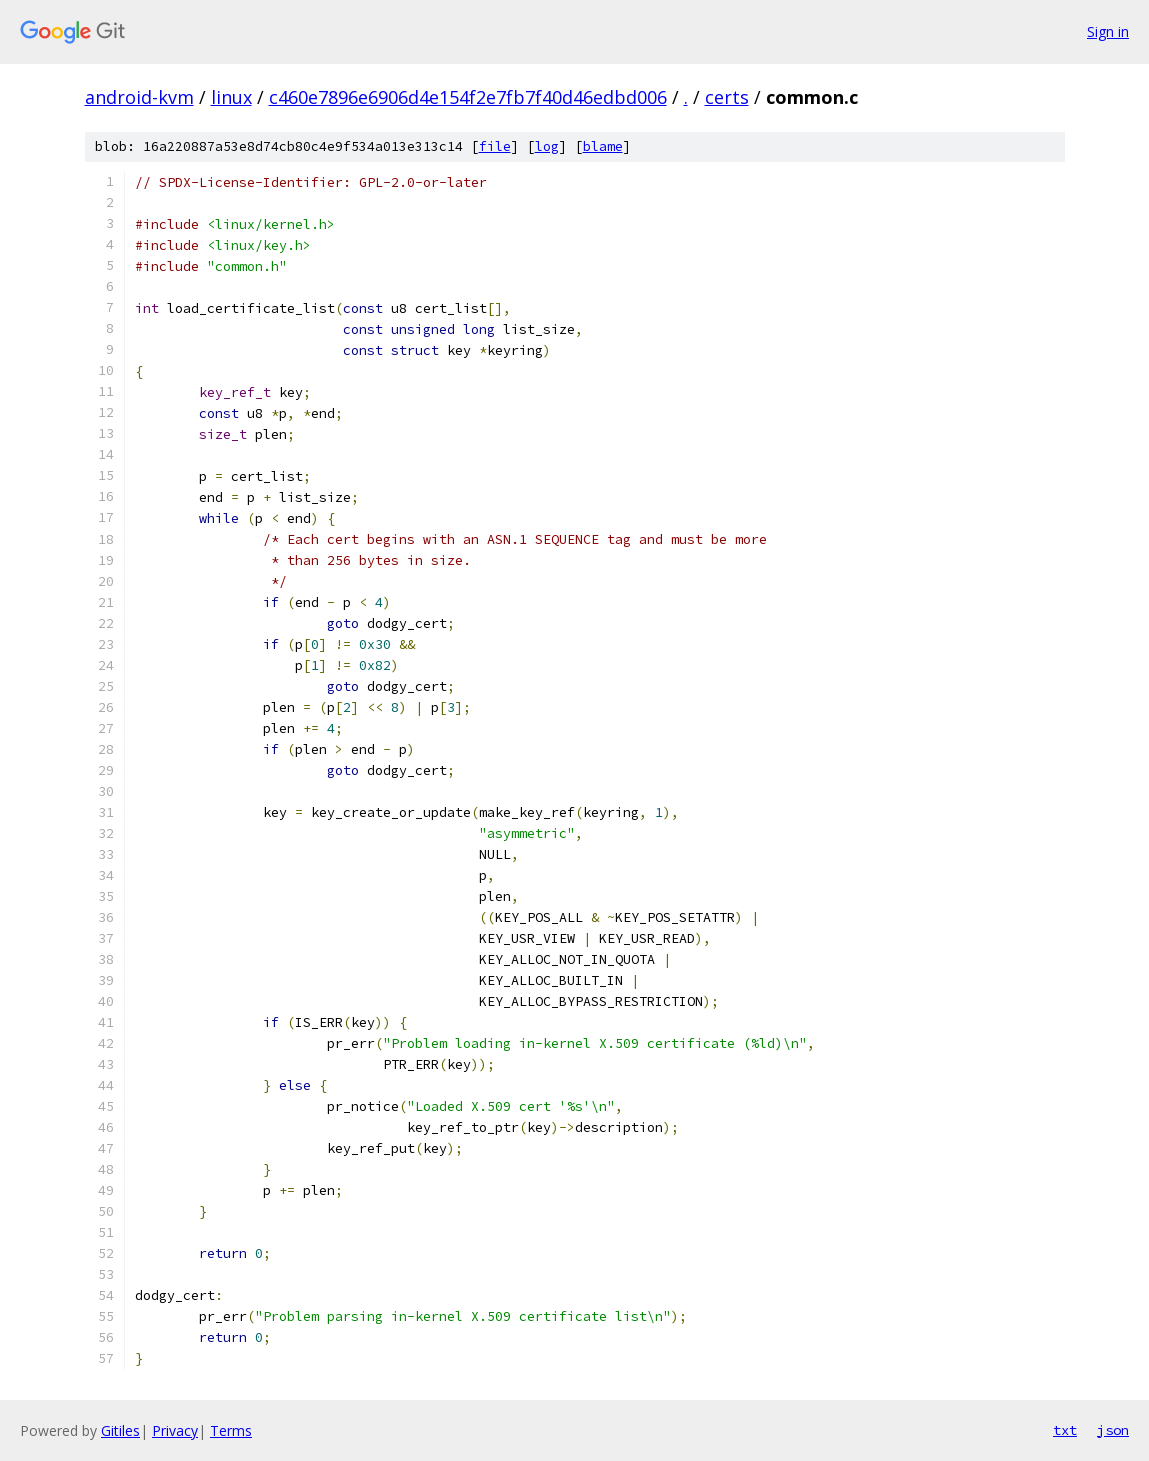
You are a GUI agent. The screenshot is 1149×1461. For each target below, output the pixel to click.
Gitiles (120, 1430)
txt (1065, 1430)
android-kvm (139, 97)
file (495, 146)
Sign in (1108, 31)
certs (727, 97)
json (1113, 1430)
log (547, 146)
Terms (231, 1430)
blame (603, 146)
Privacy (175, 1430)
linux (231, 97)
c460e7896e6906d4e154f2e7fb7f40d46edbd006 (468, 97)
